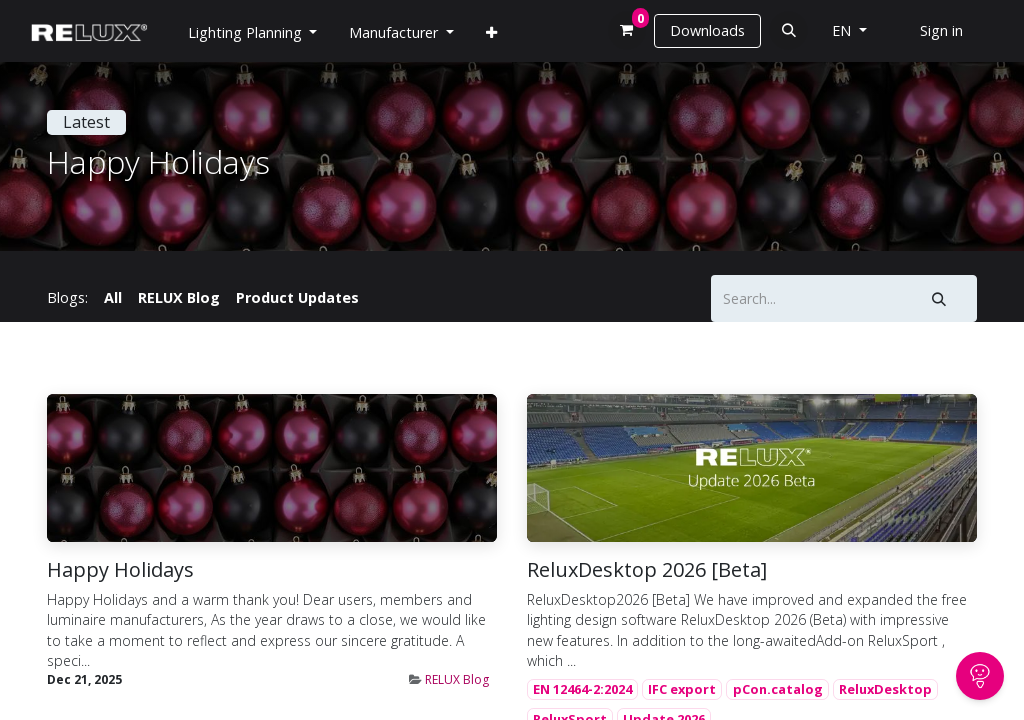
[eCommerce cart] (627, 30)
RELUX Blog (457, 679)
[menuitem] (491, 33)
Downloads (707, 30)
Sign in (941, 30)
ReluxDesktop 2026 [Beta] (647, 570)
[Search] (939, 298)
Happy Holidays (120, 570)
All (113, 297)
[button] (788, 30)
